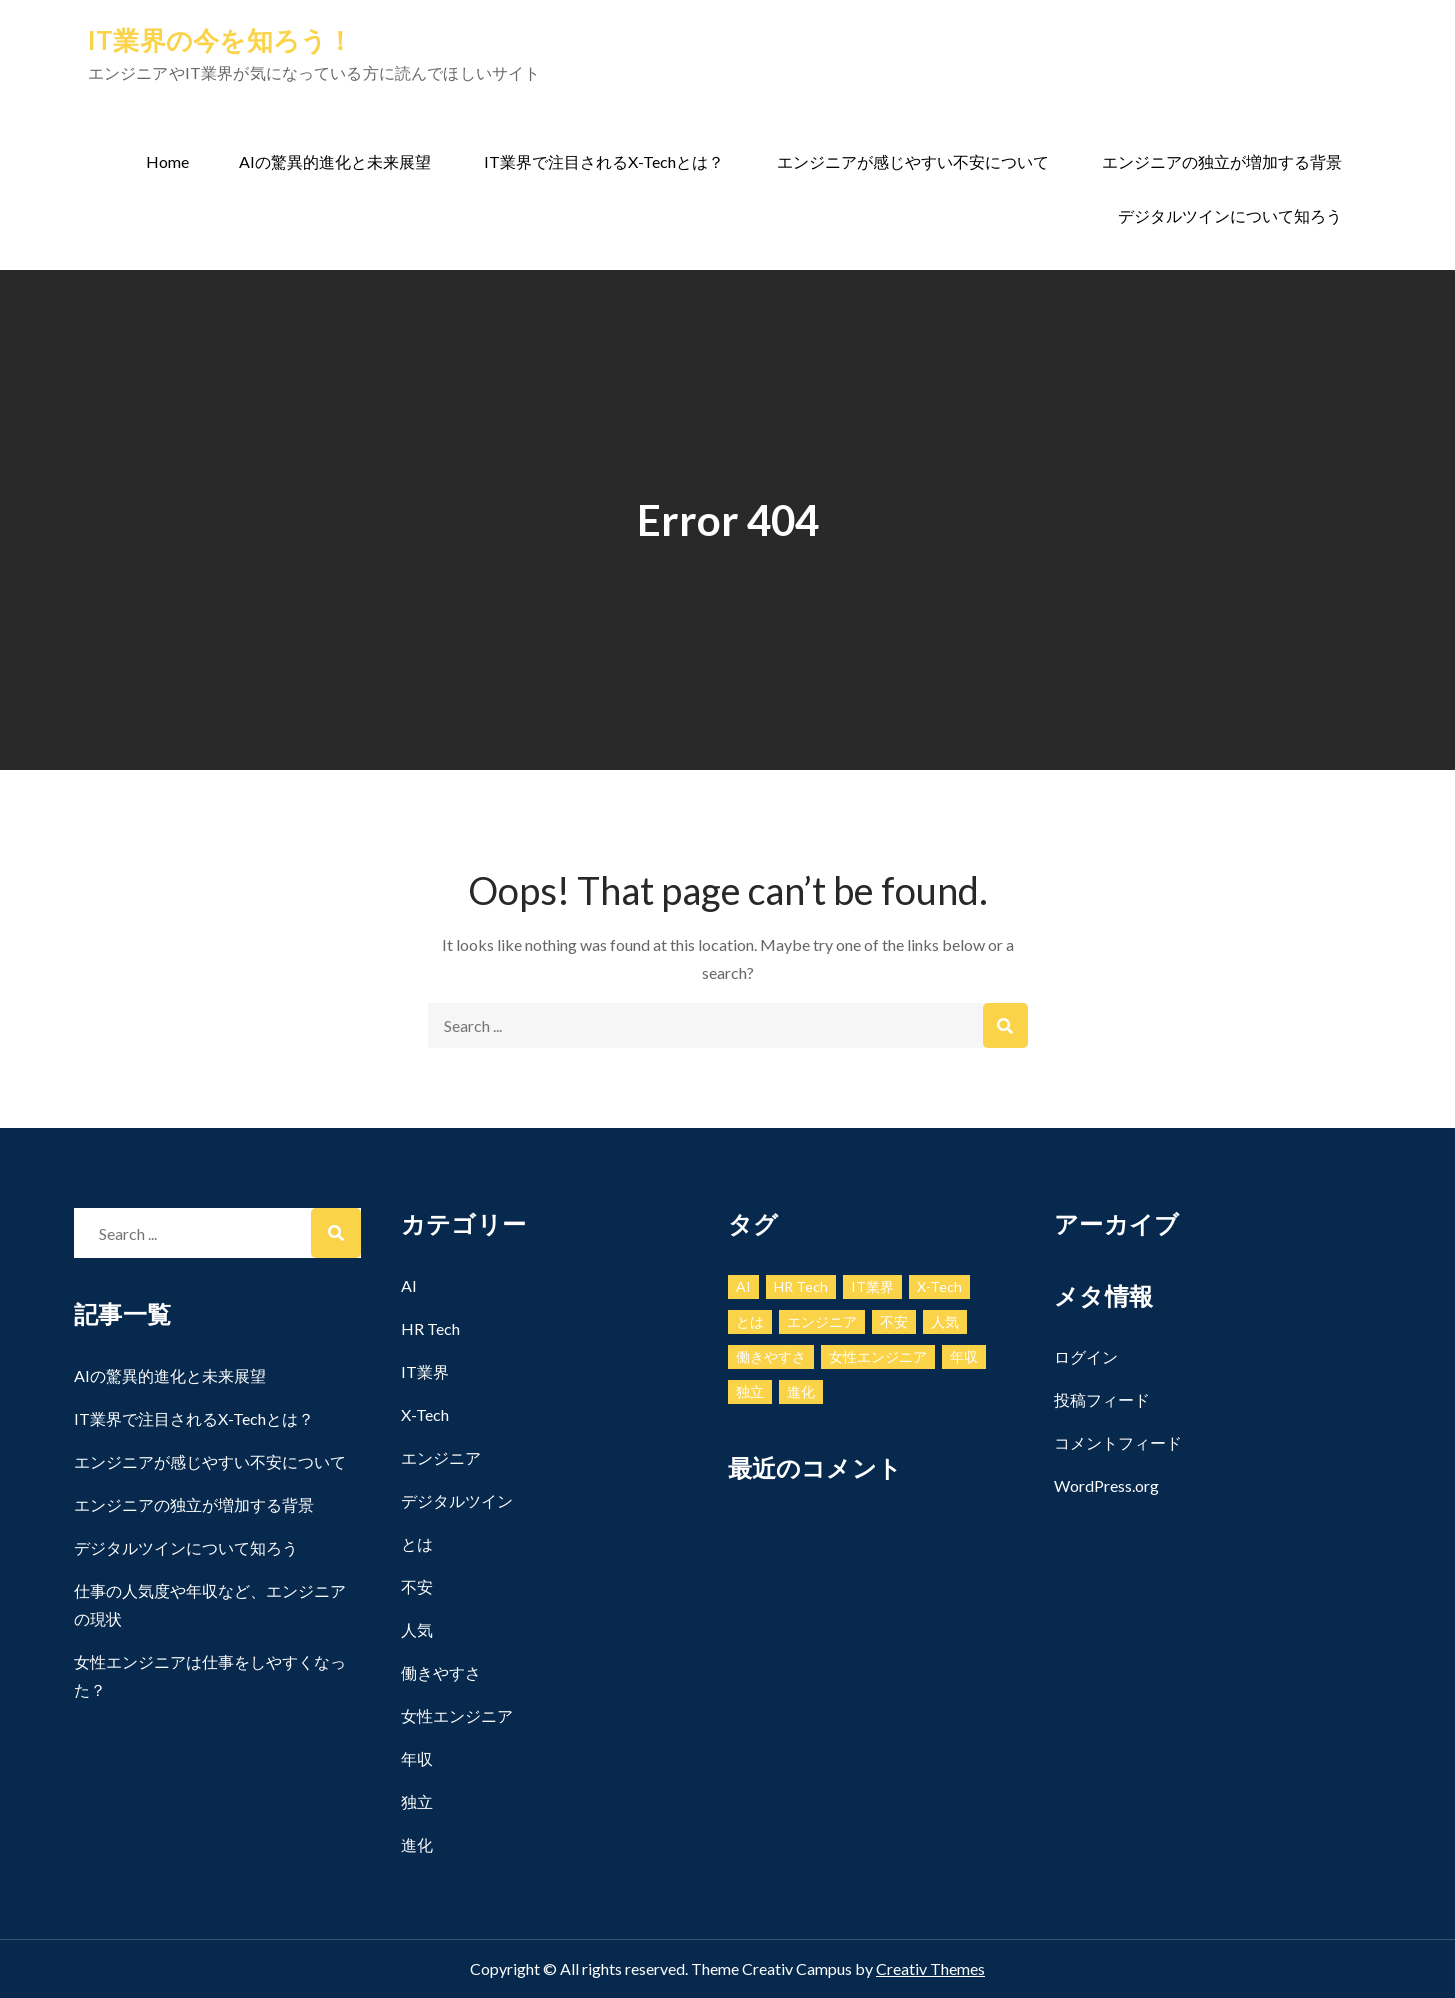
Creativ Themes (930, 1968)
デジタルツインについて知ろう (1230, 215)
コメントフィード (1118, 1442)
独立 (417, 1801)
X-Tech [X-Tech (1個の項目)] (939, 1286)
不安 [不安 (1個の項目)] (894, 1321)
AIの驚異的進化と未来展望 (335, 161)
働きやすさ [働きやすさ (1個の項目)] (771, 1356)
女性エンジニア (457, 1715)
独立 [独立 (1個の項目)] (750, 1391)
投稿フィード (1102, 1399)
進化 (417, 1844)
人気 (417, 1629)
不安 (417, 1586)
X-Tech (425, 1414)
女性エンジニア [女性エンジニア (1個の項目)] (878, 1356)
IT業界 (425, 1371)
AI (409, 1285)
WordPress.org (1106, 1485)
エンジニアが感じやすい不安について (913, 161)
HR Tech (430, 1328)
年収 (417, 1758)
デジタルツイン (457, 1500)
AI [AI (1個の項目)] (743, 1286)
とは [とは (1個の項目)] (750, 1321)
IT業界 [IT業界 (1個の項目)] (872, 1286)
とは (417, 1543)
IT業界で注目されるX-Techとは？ (604, 161)
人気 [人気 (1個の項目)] (945, 1321)
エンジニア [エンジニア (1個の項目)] (822, 1321)
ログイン (1086, 1356)
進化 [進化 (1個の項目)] (801, 1391)
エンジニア (441, 1457)
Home (167, 161)
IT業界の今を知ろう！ (221, 40)
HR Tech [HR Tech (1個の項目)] (801, 1286)
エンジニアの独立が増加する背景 (1222, 161)
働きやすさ (441, 1672)
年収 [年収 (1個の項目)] (964, 1356)
